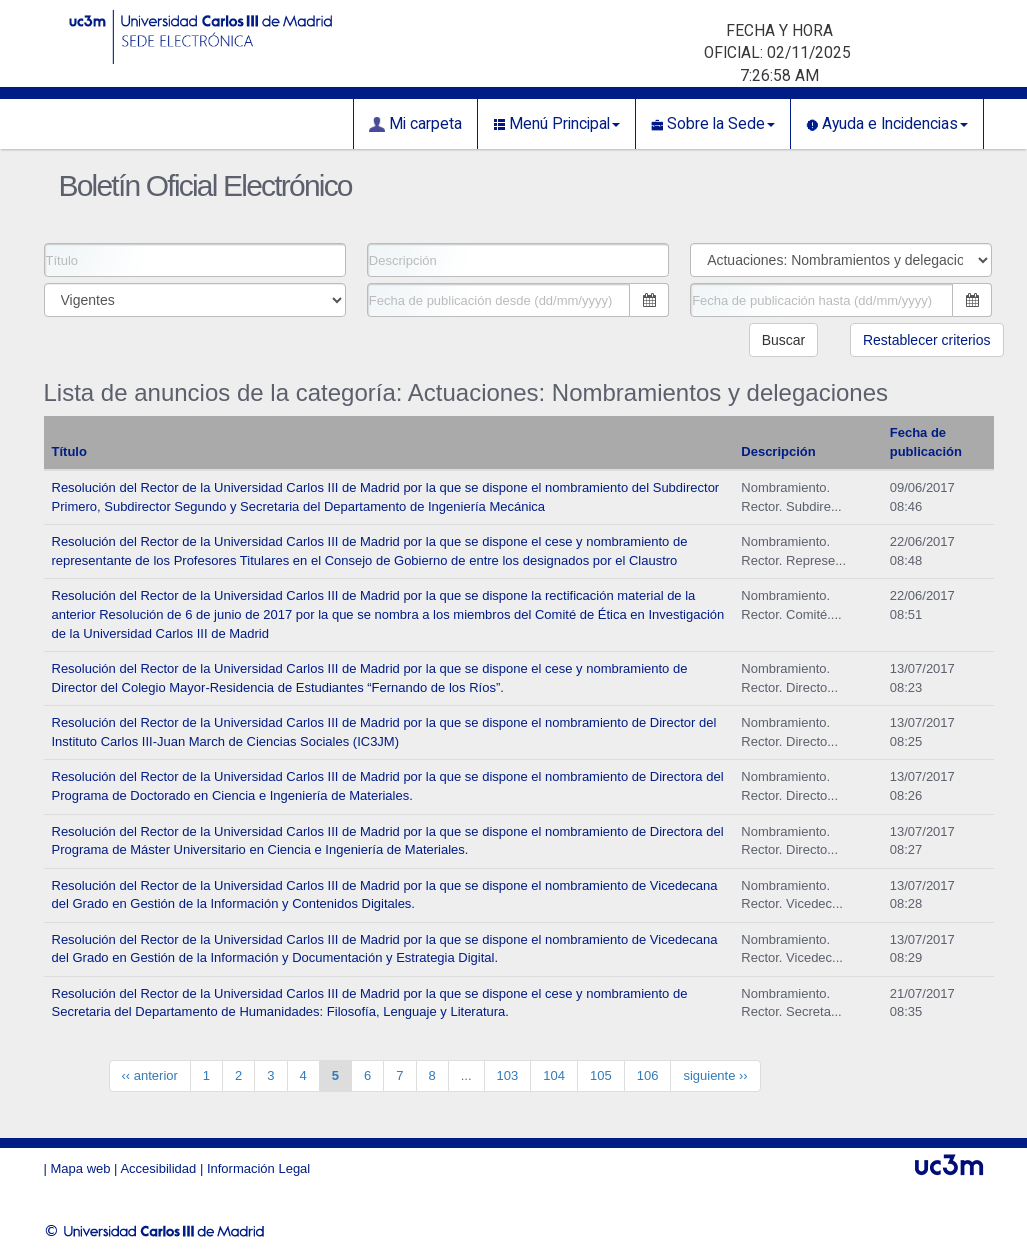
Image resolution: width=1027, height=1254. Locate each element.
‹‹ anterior (150, 1075)
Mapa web (81, 1168)
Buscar (784, 340)
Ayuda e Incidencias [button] (887, 124)
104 (554, 1075)
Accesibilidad (158, 1168)
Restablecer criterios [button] (927, 340)
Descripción (778, 451)
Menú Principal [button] (556, 124)
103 (508, 1075)
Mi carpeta (415, 124)
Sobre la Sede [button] (713, 124)
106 (648, 1075)
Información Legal (258, 1168)
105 (601, 1075)
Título (69, 451)
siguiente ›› (715, 1075)
